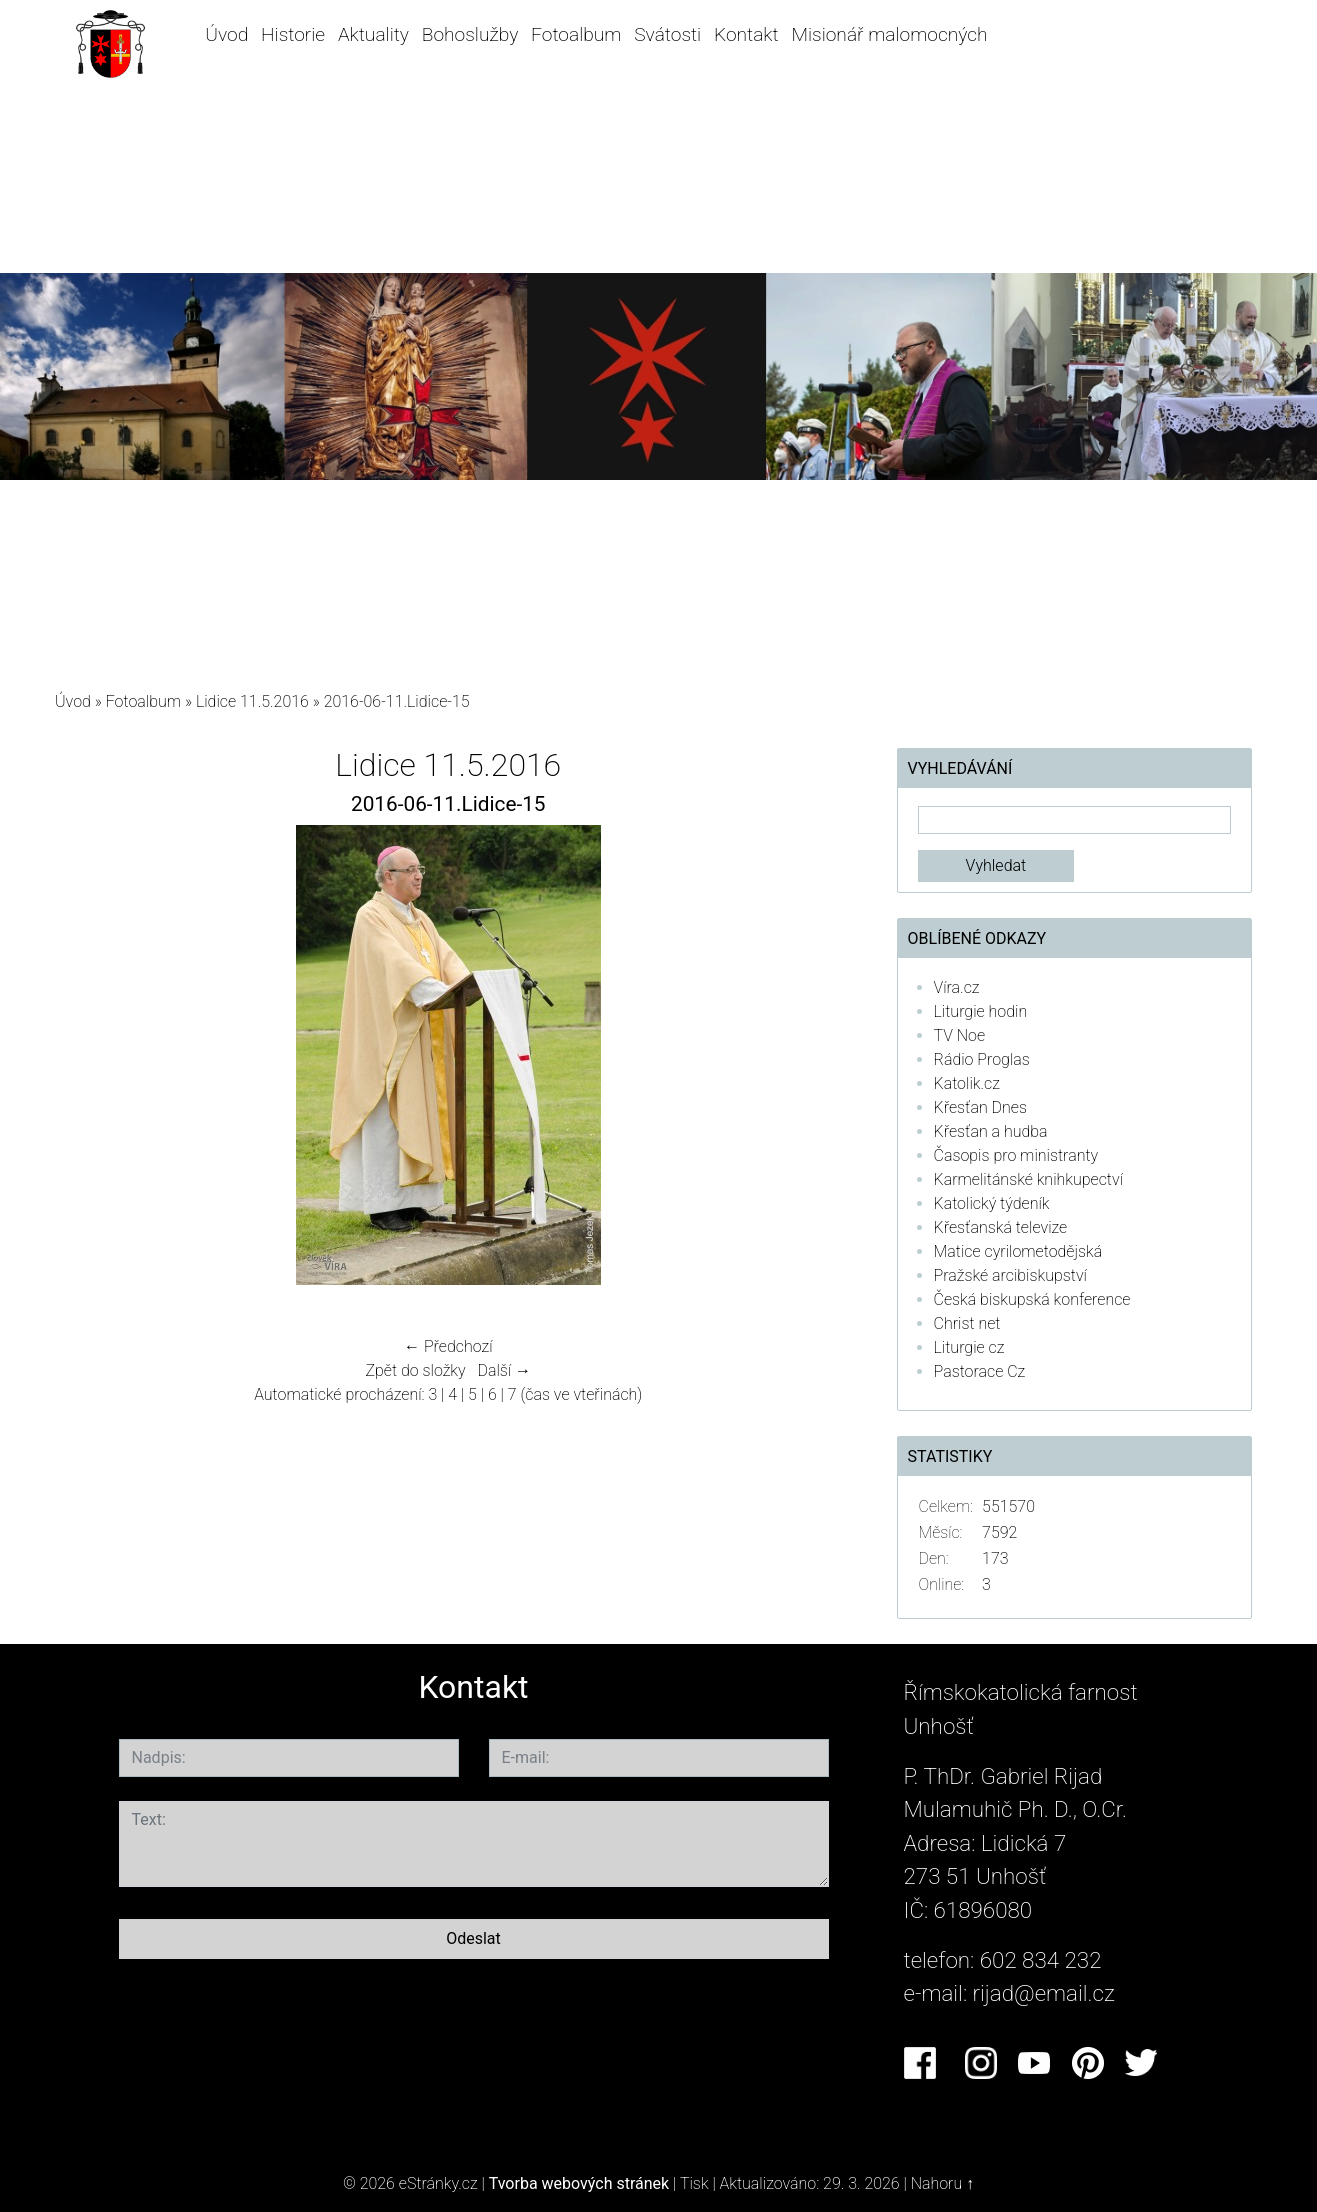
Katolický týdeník (992, 1203)
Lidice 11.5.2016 (252, 701)
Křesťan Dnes (980, 1107)
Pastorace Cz (980, 1371)
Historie (293, 34)
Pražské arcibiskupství (1010, 1275)
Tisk (694, 2183)
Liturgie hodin (981, 1011)
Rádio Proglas (982, 1059)
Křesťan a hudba (991, 1131)
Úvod (226, 34)
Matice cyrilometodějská (1018, 1251)
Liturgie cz (969, 1347)
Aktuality (373, 34)
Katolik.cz (967, 1083)
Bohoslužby (470, 34)
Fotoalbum (576, 34)
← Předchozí (448, 1346)
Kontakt (746, 34)
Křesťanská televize (1001, 1227)
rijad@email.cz (1044, 1993)
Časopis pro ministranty (1016, 1155)
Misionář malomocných (889, 34)
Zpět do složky (415, 1370)
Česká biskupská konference (1032, 1299)
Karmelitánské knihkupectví (1028, 1179)
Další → (504, 1370)
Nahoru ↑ (942, 2183)
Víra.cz (957, 987)
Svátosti (667, 34)
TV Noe (960, 1035)
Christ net (967, 1323)
